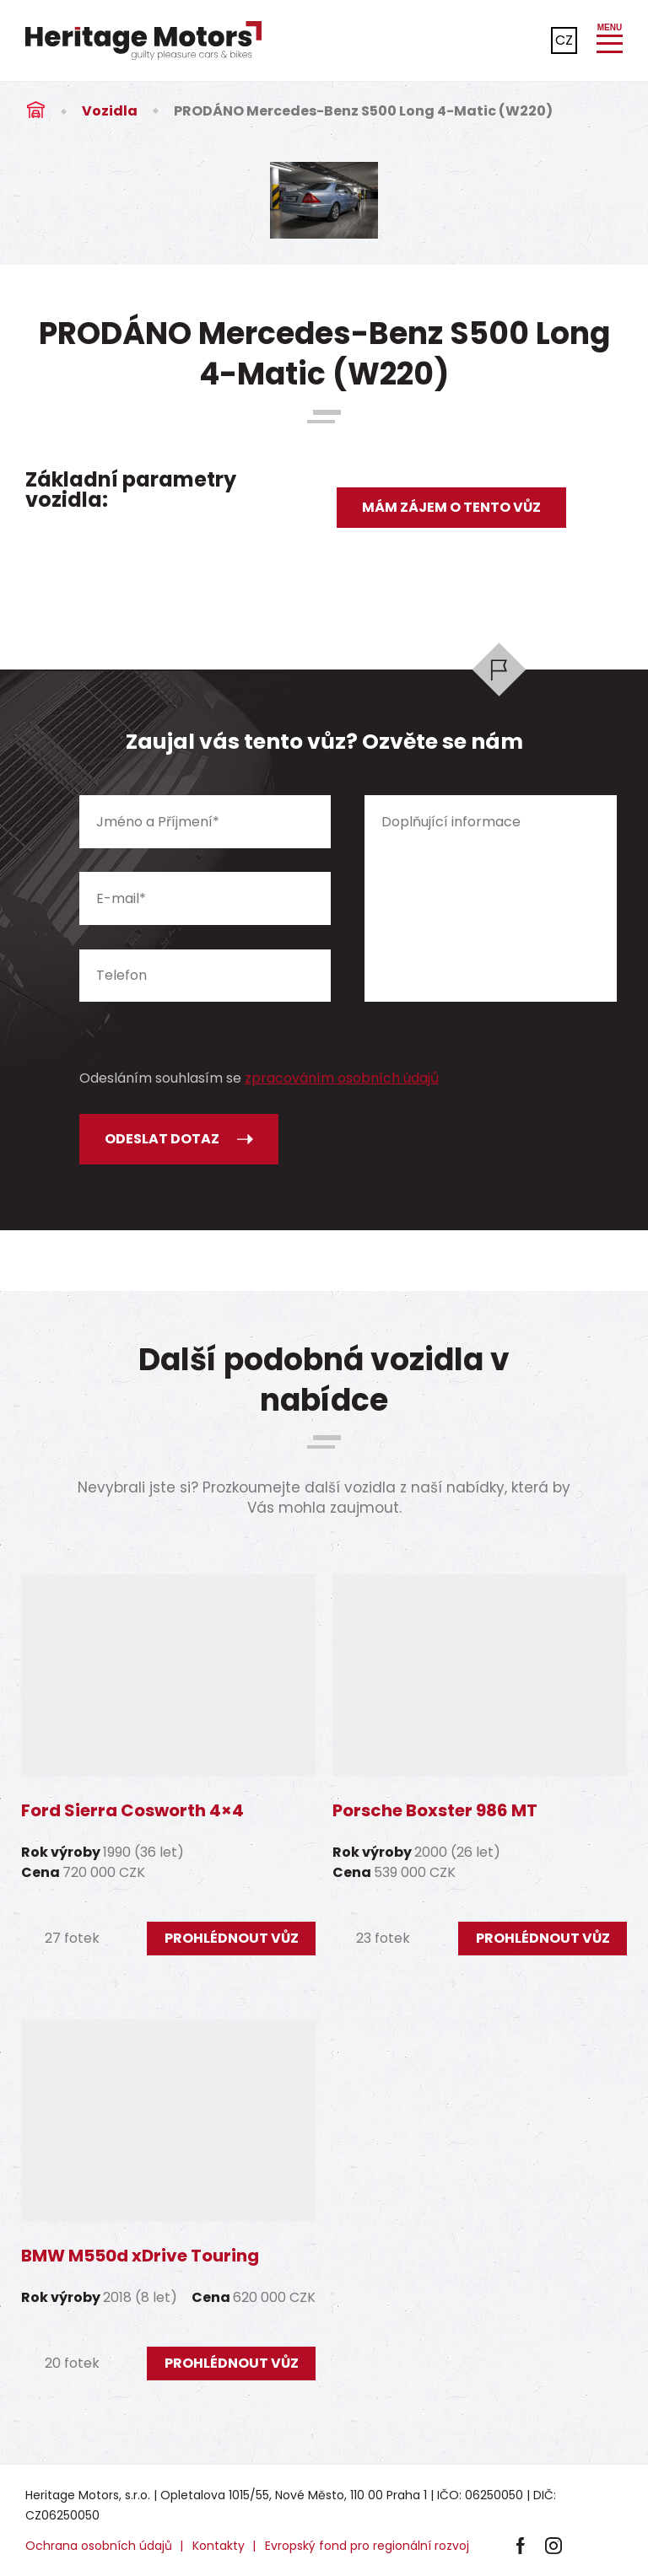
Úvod (35, 111)
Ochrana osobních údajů (98, 2545)
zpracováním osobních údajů (342, 1078)
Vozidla (110, 111)
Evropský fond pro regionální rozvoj (367, 2545)
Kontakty (218, 2545)
